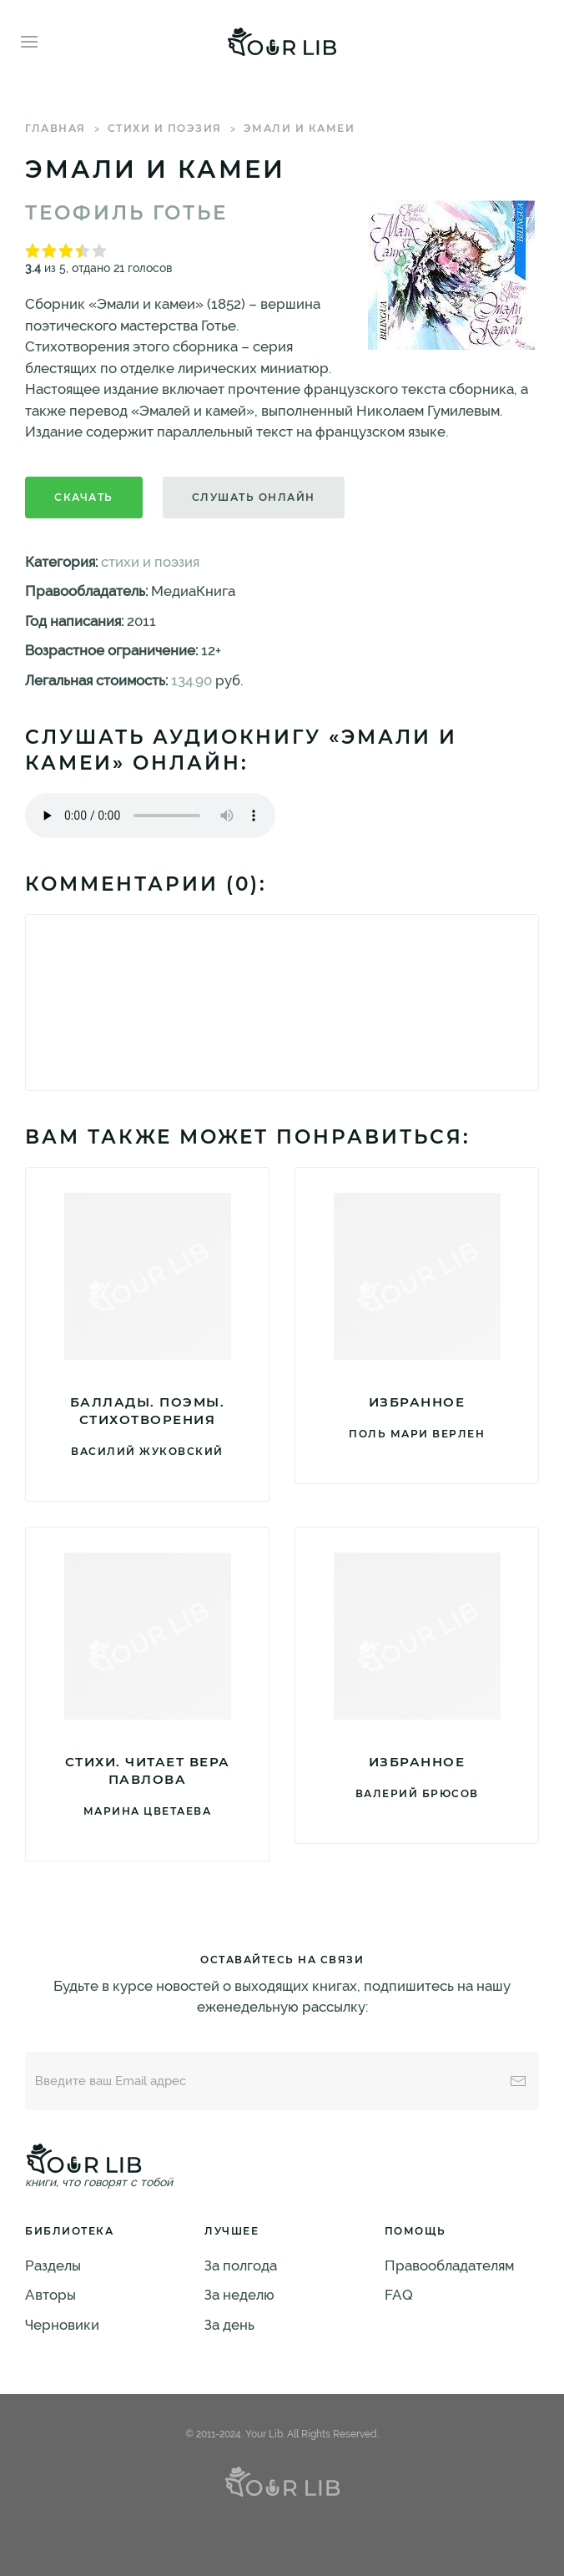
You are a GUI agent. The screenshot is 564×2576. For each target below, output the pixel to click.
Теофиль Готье (126, 213)
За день (229, 2324)
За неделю (239, 2294)
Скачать (83, 497)
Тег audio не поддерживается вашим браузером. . (150, 815)
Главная (55, 128)
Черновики (62, 2324)
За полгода (240, 2265)
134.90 (191, 680)
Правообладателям (449, 2265)
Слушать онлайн (253, 497)
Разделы (53, 2265)
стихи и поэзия (165, 128)
